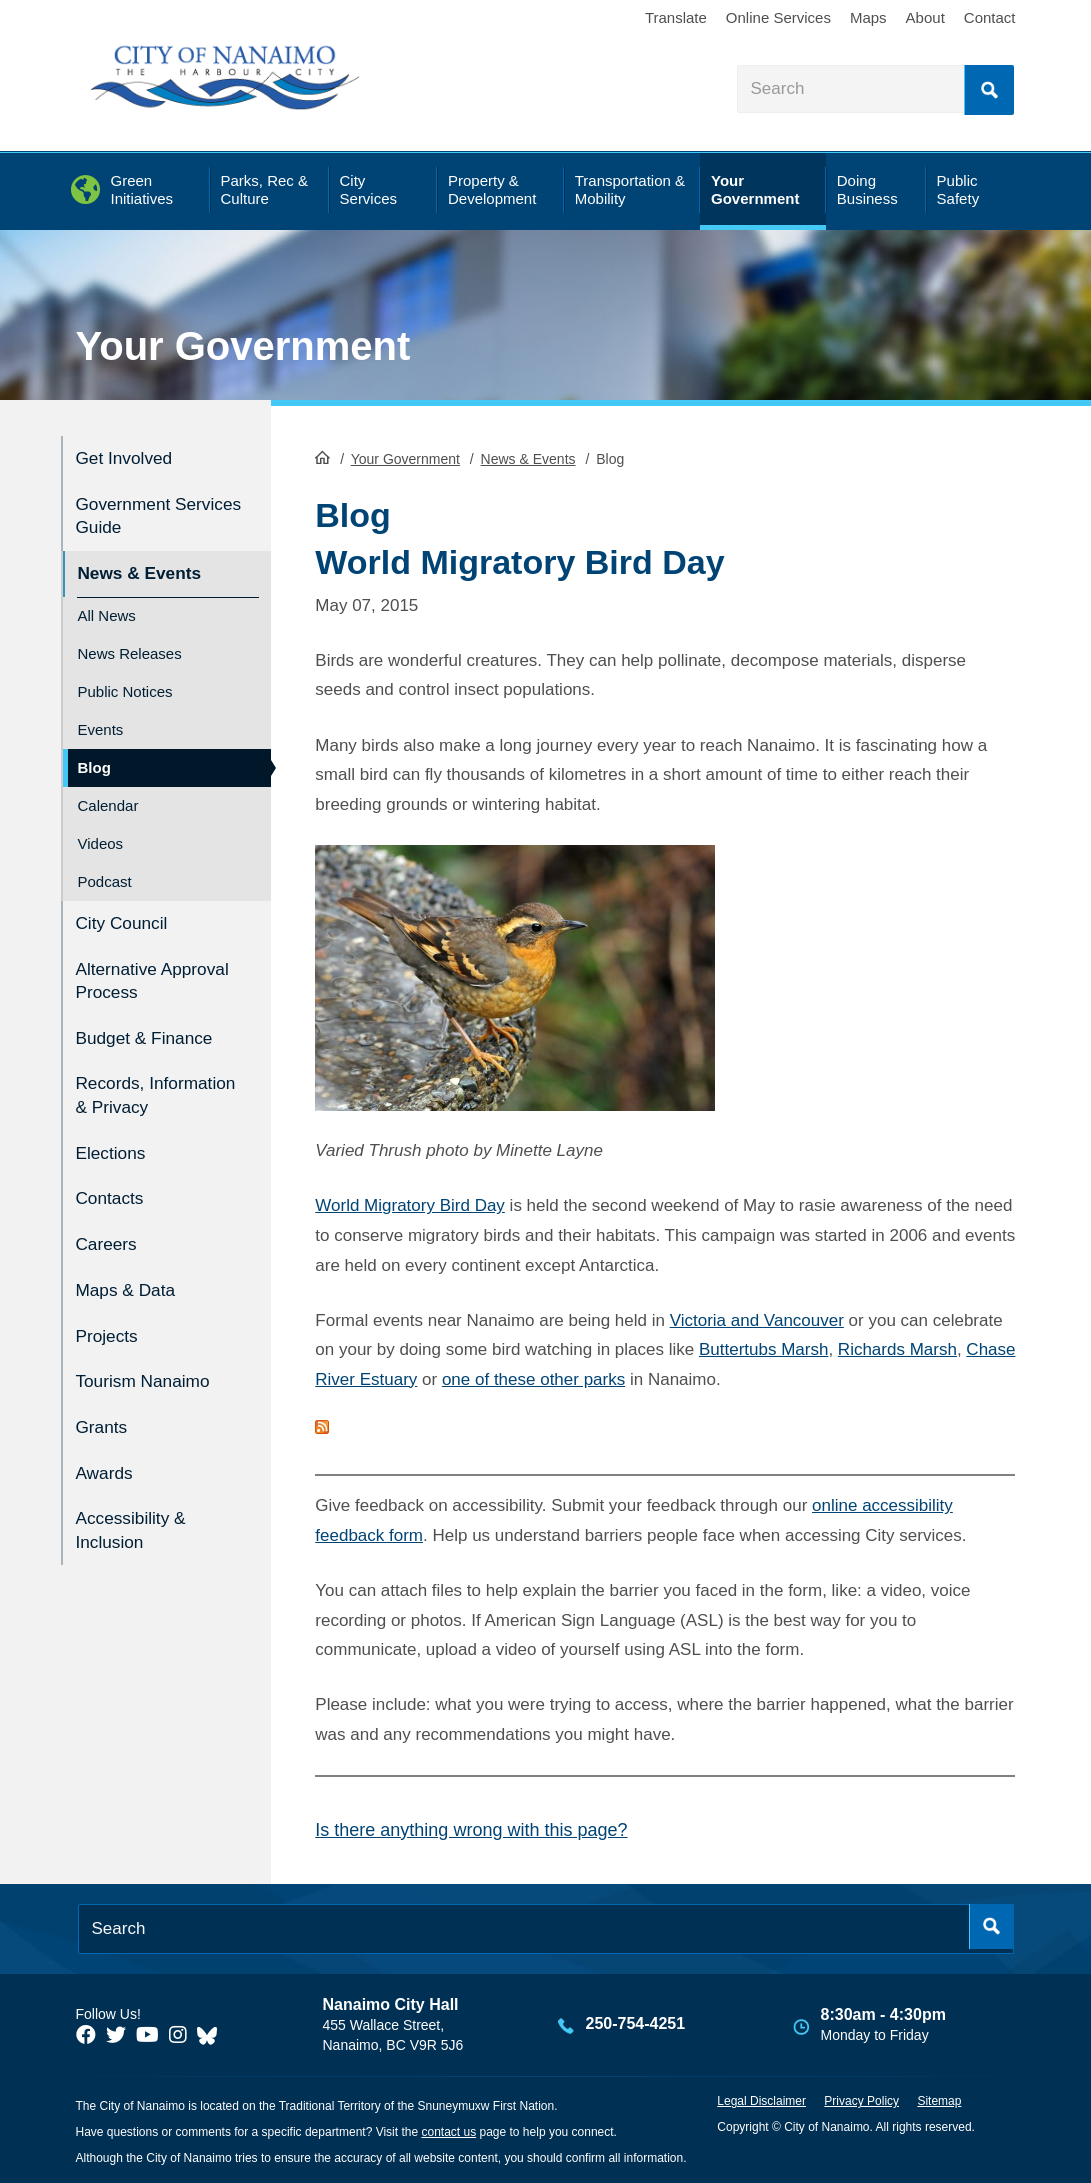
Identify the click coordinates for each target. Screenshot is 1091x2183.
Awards (107, 1450)
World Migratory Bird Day (410, 1204)
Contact (990, 17)
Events (101, 719)
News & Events (528, 458)
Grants (104, 1408)
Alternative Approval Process (150, 966)
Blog (94, 757)
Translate (676, 17)
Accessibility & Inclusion (136, 1505)
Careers (110, 1236)
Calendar (108, 795)
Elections (114, 1151)
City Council (126, 911)
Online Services (778, 17)
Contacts (113, 1194)
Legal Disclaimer (761, 2100)
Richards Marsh (897, 1348)
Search (989, 90)
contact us (448, 2131)
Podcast (105, 871)
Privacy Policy (861, 2100)
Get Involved (129, 456)
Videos (101, 833)
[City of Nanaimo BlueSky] (212, 2034)
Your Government (243, 346)
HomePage (322, 456)
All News (107, 605)
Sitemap (939, 2100)
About (925, 17)
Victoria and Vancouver (757, 1318)
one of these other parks (533, 1378)
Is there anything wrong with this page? (471, 1829)
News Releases (130, 643)
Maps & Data (131, 1279)
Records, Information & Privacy (132, 1085)
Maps (868, 17)
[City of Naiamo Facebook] (86, 2034)
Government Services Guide (140, 511)
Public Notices (125, 681)
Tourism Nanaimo (150, 1365)
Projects (110, 1322)
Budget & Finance (151, 1020)
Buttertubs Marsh (763, 1348)
